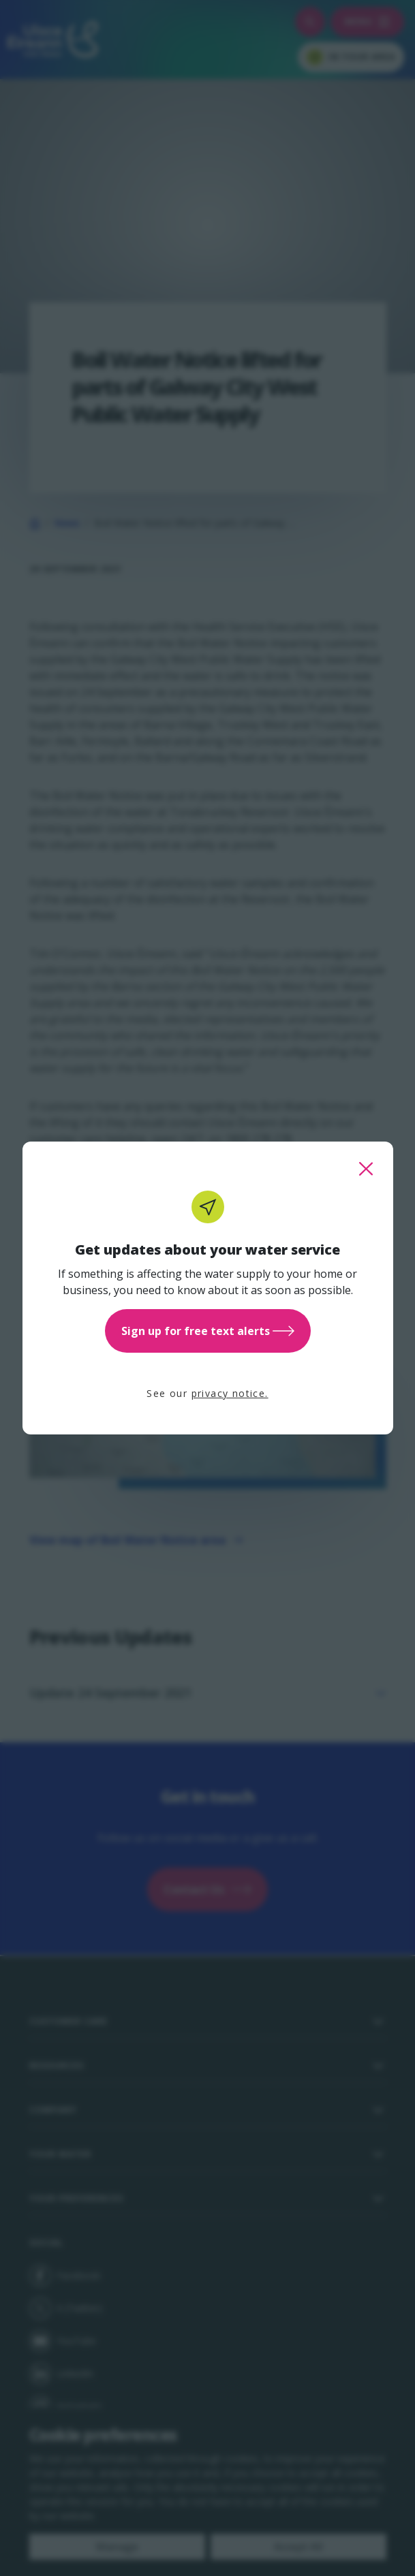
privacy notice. (229, 1393)
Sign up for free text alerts (207, 1330)
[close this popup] (366, 1168)
